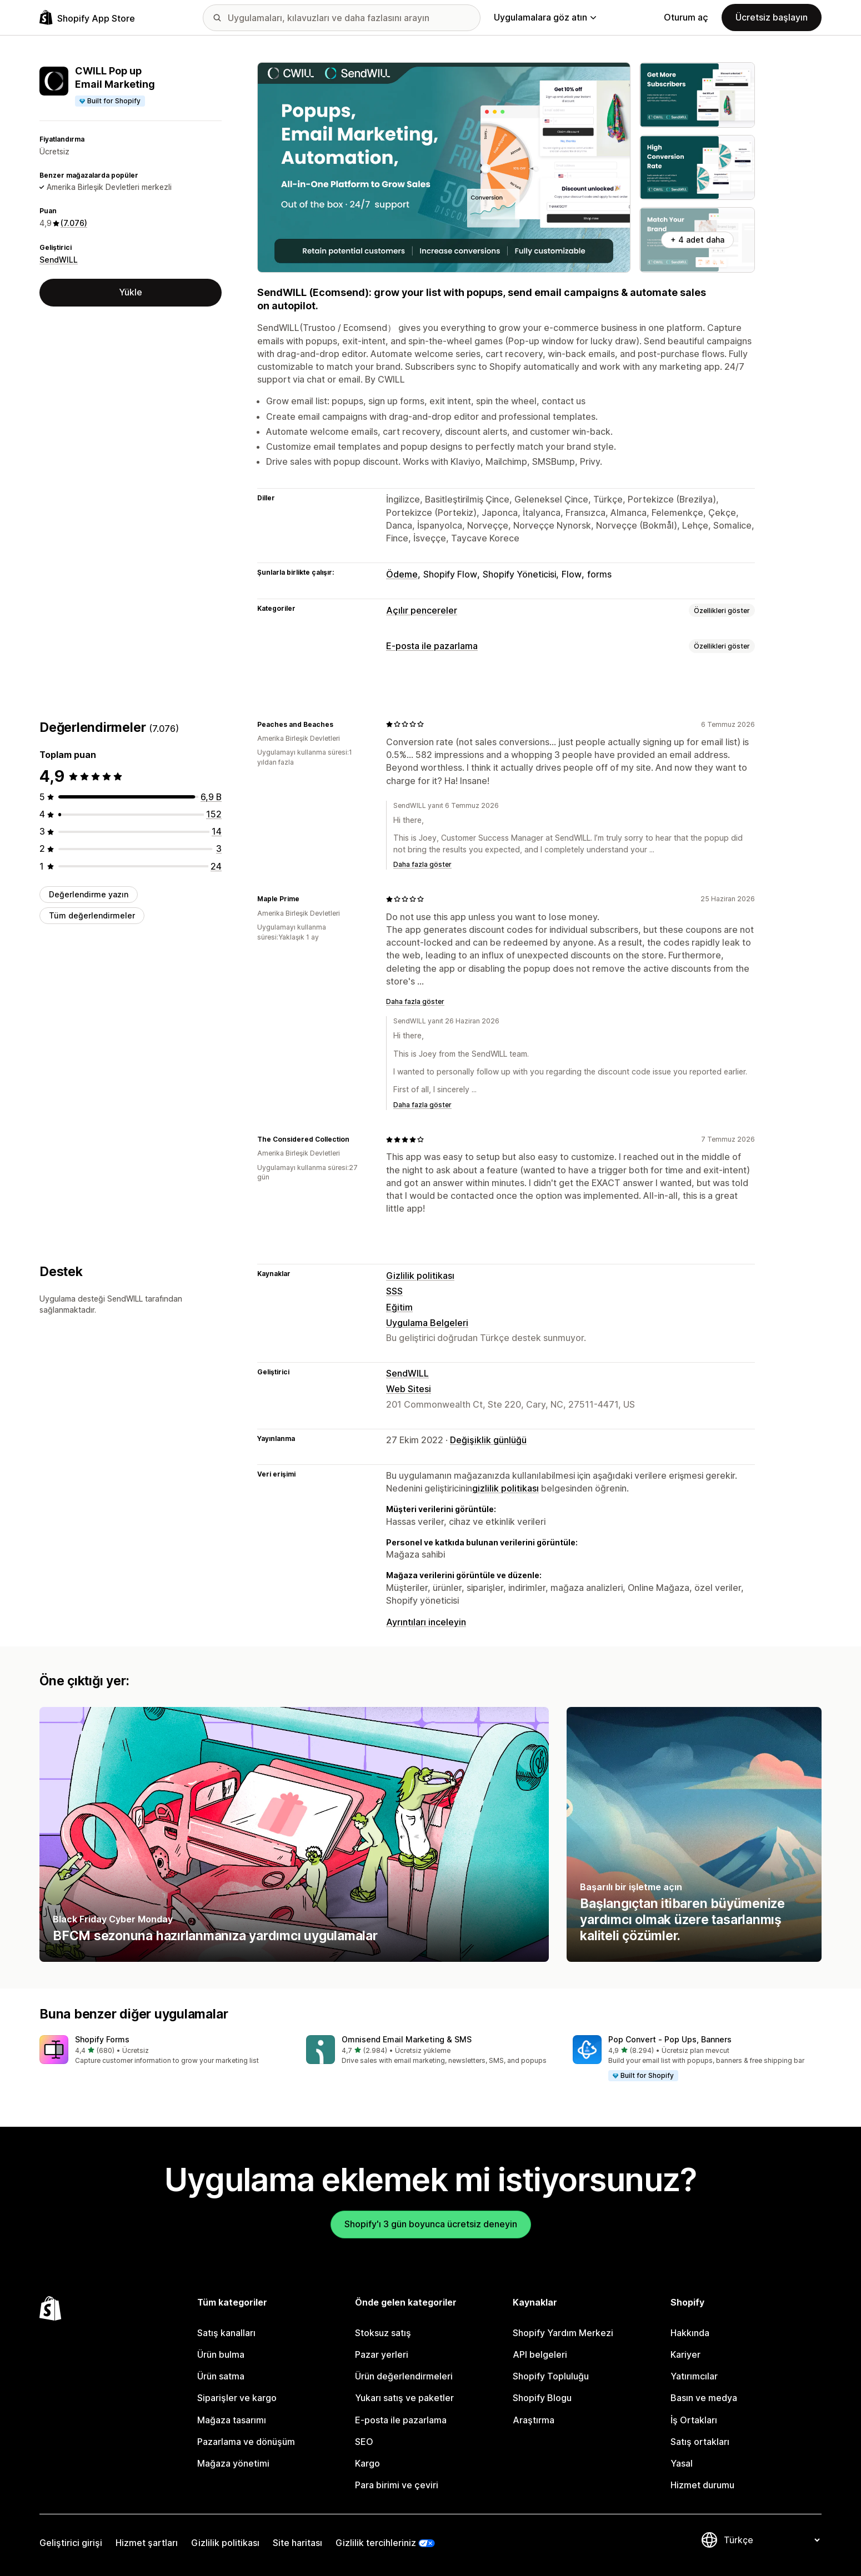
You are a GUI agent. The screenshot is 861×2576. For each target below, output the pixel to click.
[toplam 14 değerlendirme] (217, 831)
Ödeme (402, 574)
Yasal (681, 2463)
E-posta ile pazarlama (432, 645)
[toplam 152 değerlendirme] (214, 814)
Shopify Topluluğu (551, 2376)
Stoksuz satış (383, 2332)
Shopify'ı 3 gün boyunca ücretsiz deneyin (430, 2223)
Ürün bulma (220, 2354)
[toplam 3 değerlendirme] (219, 848)
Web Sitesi (408, 1388)
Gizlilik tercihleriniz (376, 2542)
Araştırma (533, 2420)
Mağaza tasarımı (231, 2420)
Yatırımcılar (694, 2376)
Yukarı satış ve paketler (404, 2397)
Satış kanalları (226, 2332)
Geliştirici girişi (70, 2542)
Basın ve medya (703, 2397)
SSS (394, 1291)
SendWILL (58, 259)
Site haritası (297, 2542)
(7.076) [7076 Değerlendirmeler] (74, 223)
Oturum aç (686, 17)
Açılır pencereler (421, 610)
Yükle (130, 292)
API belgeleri (540, 2354)
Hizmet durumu (702, 2484)
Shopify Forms (102, 2039)
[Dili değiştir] (772, 2540)
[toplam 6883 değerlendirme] (211, 796)
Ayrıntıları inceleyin (426, 1622)
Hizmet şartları (147, 2542)
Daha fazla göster (422, 864)
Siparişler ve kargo (237, 2397)
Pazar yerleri (381, 2354)
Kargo (367, 2463)
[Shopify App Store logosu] (87, 17)
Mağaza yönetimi (233, 2463)
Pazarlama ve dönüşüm (246, 2441)
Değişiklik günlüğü (488, 1439)
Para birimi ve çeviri (396, 2484)
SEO (364, 2441)
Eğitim (399, 1307)
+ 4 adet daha (697, 239)
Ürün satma (220, 2376)
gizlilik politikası (505, 1488)
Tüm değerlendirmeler (92, 915)
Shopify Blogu (542, 2397)
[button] (163, 2050)
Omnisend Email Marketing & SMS (407, 2039)
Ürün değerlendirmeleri (404, 2376)
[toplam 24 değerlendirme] (216, 866)
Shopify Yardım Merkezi (563, 2332)
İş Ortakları (693, 2420)
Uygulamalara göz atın (545, 17)
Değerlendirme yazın (88, 894)
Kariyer (685, 2354)
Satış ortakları (699, 2441)
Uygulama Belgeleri (427, 1322)
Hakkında (689, 2332)
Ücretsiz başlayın (771, 17)
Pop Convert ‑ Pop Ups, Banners (670, 2039)
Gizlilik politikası (420, 1275)
